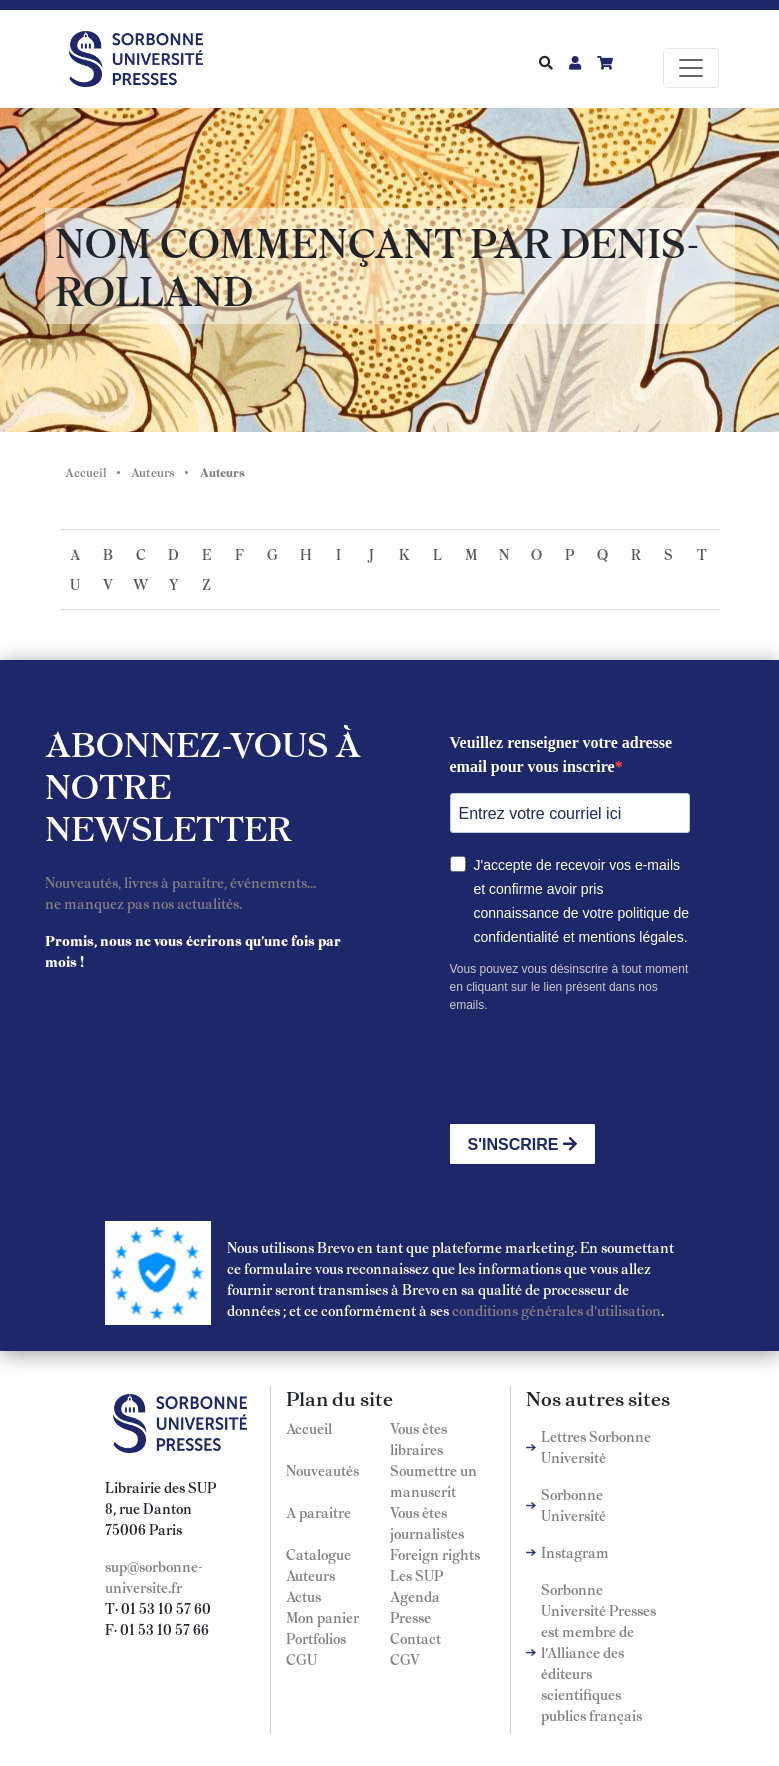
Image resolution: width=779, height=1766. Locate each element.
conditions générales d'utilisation (556, 1310)
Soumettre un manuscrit (433, 1480)
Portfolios (316, 1638)
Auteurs (153, 472)
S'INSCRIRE (522, 1144)
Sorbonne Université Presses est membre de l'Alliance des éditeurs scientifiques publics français (598, 1652)
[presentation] (602, 1069)
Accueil (86, 472)
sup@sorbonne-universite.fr (154, 1576)
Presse (410, 1617)
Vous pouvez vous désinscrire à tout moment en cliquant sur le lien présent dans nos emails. (569, 987)
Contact (415, 1638)
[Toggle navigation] (691, 68)
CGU (301, 1659)
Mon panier (322, 1617)
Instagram (575, 1552)
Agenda (415, 1596)
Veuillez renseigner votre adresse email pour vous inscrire (561, 754)
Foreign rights (435, 1554)
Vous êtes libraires (418, 1438)
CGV (405, 1659)
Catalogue (318, 1554)
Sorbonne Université (573, 1504)
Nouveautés (322, 1470)
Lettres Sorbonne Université (596, 1446)
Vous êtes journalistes (427, 1522)
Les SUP (416, 1575)
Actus (303, 1596)
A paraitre (318, 1512)
